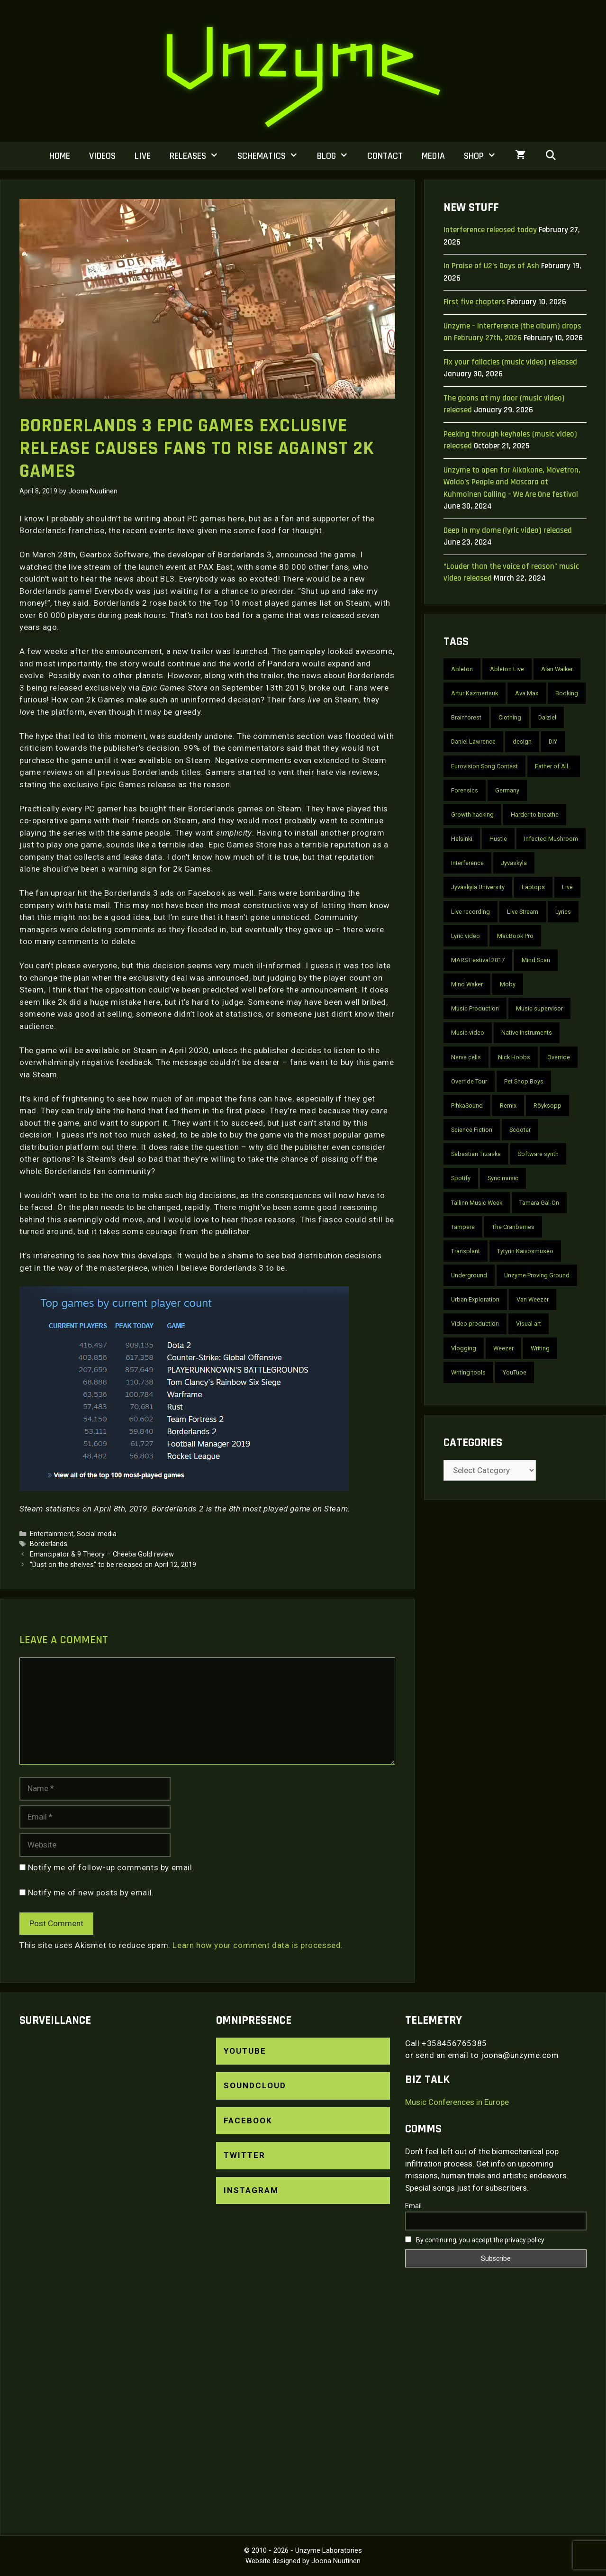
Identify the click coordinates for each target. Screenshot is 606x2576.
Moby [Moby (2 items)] (508, 984)
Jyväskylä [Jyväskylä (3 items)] (514, 862)
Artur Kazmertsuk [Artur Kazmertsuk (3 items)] (474, 693)
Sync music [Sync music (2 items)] (503, 1178)
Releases (199, 156)
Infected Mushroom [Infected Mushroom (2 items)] (551, 838)
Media (433, 156)
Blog (337, 156)
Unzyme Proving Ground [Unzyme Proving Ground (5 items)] (537, 1275)
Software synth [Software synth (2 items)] (538, 1153)
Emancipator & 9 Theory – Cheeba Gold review (102, 1554)
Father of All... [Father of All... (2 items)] (553, 766)
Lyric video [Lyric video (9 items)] (465, 935)
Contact (385, 156)
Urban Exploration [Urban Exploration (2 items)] (475, 1299)
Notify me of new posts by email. (91, 1892)
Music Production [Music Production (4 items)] (475, 1008)
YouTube (245, 2051)
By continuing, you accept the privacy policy (474, 2240)
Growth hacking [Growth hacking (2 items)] (472, 814)
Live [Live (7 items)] (567, 887)
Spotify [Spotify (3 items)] (460, 1178)
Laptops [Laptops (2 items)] (533, 887)
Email (413, 2206)
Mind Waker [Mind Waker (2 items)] (467, 984)
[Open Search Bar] (551, 156)
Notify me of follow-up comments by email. (111, 1867)
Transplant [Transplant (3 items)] (465, 1251)
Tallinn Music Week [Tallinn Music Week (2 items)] (476, 1202)
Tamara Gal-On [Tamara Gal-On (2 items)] (539, 1202)
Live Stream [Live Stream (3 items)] (522, 911)
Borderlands (48, 1544)
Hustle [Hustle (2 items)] (498, 838)
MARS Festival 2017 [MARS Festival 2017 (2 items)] (478, 960)
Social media (97, 1534)
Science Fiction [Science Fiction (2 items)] (471, 1129)
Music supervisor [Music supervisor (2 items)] (539, 1008)
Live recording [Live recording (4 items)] (470, 911)
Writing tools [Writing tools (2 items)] (468, 1372)
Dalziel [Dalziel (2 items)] (547, 717)
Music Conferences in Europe (457, 2102)
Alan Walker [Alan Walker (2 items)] (557, 669)
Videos (102, 156)
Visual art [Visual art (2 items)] (528, 1323)
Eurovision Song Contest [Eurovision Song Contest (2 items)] (484, 766)
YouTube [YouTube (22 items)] (514, 1372)
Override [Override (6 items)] (558, 1057)
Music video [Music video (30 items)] (467, 1032)
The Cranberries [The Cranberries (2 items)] (513, 1226)
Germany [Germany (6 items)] (507, 790)
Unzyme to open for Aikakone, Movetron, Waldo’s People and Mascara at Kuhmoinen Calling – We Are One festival (511, 482)
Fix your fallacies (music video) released (510, 362)
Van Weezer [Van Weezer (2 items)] (532, 1299)
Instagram (251, 2190)
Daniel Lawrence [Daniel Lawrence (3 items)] (473, 741)
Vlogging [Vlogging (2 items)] (463, 1348)
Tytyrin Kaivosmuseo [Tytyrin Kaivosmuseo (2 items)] (525, 1251)
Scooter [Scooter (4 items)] (520, 1129)
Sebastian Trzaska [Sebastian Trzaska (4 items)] (476, 1153)
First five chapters (474, 302)
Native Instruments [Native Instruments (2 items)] (526, 1032)
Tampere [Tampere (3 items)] (463, 1226)
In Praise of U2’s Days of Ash (491, 266)
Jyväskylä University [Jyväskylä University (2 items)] (478, 887)
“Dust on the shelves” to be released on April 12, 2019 (113, 1565)
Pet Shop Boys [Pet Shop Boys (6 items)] (523, 1081)
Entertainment (51, 1534)
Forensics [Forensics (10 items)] (464, 790)
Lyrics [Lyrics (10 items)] (563, 911)
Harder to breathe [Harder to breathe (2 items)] (535, 814)
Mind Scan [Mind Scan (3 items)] (536, 960)
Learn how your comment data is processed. (257, 1945)
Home (59, 156)
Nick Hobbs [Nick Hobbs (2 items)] (514, 1057)
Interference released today (490, 230)
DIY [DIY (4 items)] (553, 741)
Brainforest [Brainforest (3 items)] (466, 717)
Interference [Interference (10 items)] (467, 862)
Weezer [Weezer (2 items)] (503, 1348)
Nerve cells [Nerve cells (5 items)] (466, 1057)
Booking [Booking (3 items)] (566, 693)
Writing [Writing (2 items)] (540, 1348)
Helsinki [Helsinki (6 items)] (461, 838)
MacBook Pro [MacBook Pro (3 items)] (515, 935)
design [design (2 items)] (522, 741)
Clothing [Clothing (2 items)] (509, 717)
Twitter (244, 2155)
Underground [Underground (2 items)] (469, 1275)
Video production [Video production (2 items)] (475, 1323)
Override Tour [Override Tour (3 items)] (469, 1081)
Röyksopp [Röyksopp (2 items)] (547, 1105)
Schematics (272, 156)
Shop (485, 156)
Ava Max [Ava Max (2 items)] (526, 693)
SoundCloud (255, 2085)
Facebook (248, 2120)
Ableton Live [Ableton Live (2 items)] (507, 669)
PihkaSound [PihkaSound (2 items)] (467, 1105)
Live (143, 156)
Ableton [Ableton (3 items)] (462, 669)
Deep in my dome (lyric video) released (507, 530)
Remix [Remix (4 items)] (508, 1105)
